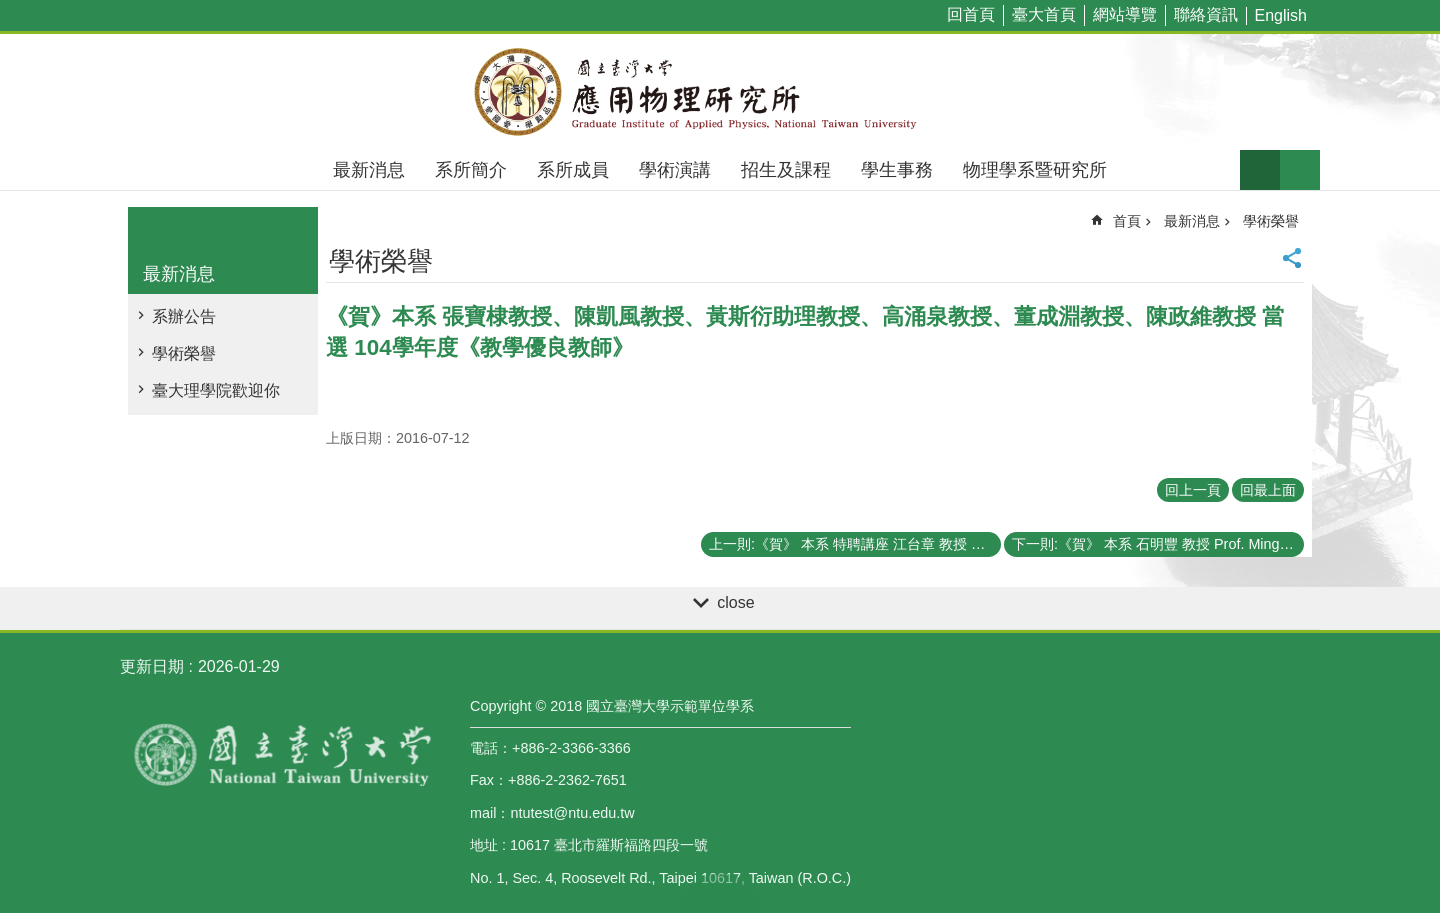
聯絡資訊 (1206, 14)
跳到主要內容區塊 (10, 10)
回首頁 (971, 14)
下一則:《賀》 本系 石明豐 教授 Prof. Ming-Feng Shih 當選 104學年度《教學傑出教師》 (1158, 544)
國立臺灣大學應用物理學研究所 (720, 92)
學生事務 (897, 170)
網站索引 (1300, 170)
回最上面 (1268, 490)
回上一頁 (1193, 490)
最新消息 (369, 170)
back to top (720, 893)
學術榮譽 (184, 353)
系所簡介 (471, 170)
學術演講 (675, 170)
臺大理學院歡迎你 (216, 390)
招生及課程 (786, 170)
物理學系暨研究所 (1035, 170)
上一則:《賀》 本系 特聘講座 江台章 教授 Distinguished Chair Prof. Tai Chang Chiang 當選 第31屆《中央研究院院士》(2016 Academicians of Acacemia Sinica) (855, 544)
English (1281, 15)
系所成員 (573, 170)
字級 (1260, 170)
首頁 (1127, 221)
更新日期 (152, 666)
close (735, 602)
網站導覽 (1125, 14)
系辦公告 (184, 316)
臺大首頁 (1044, 14)
